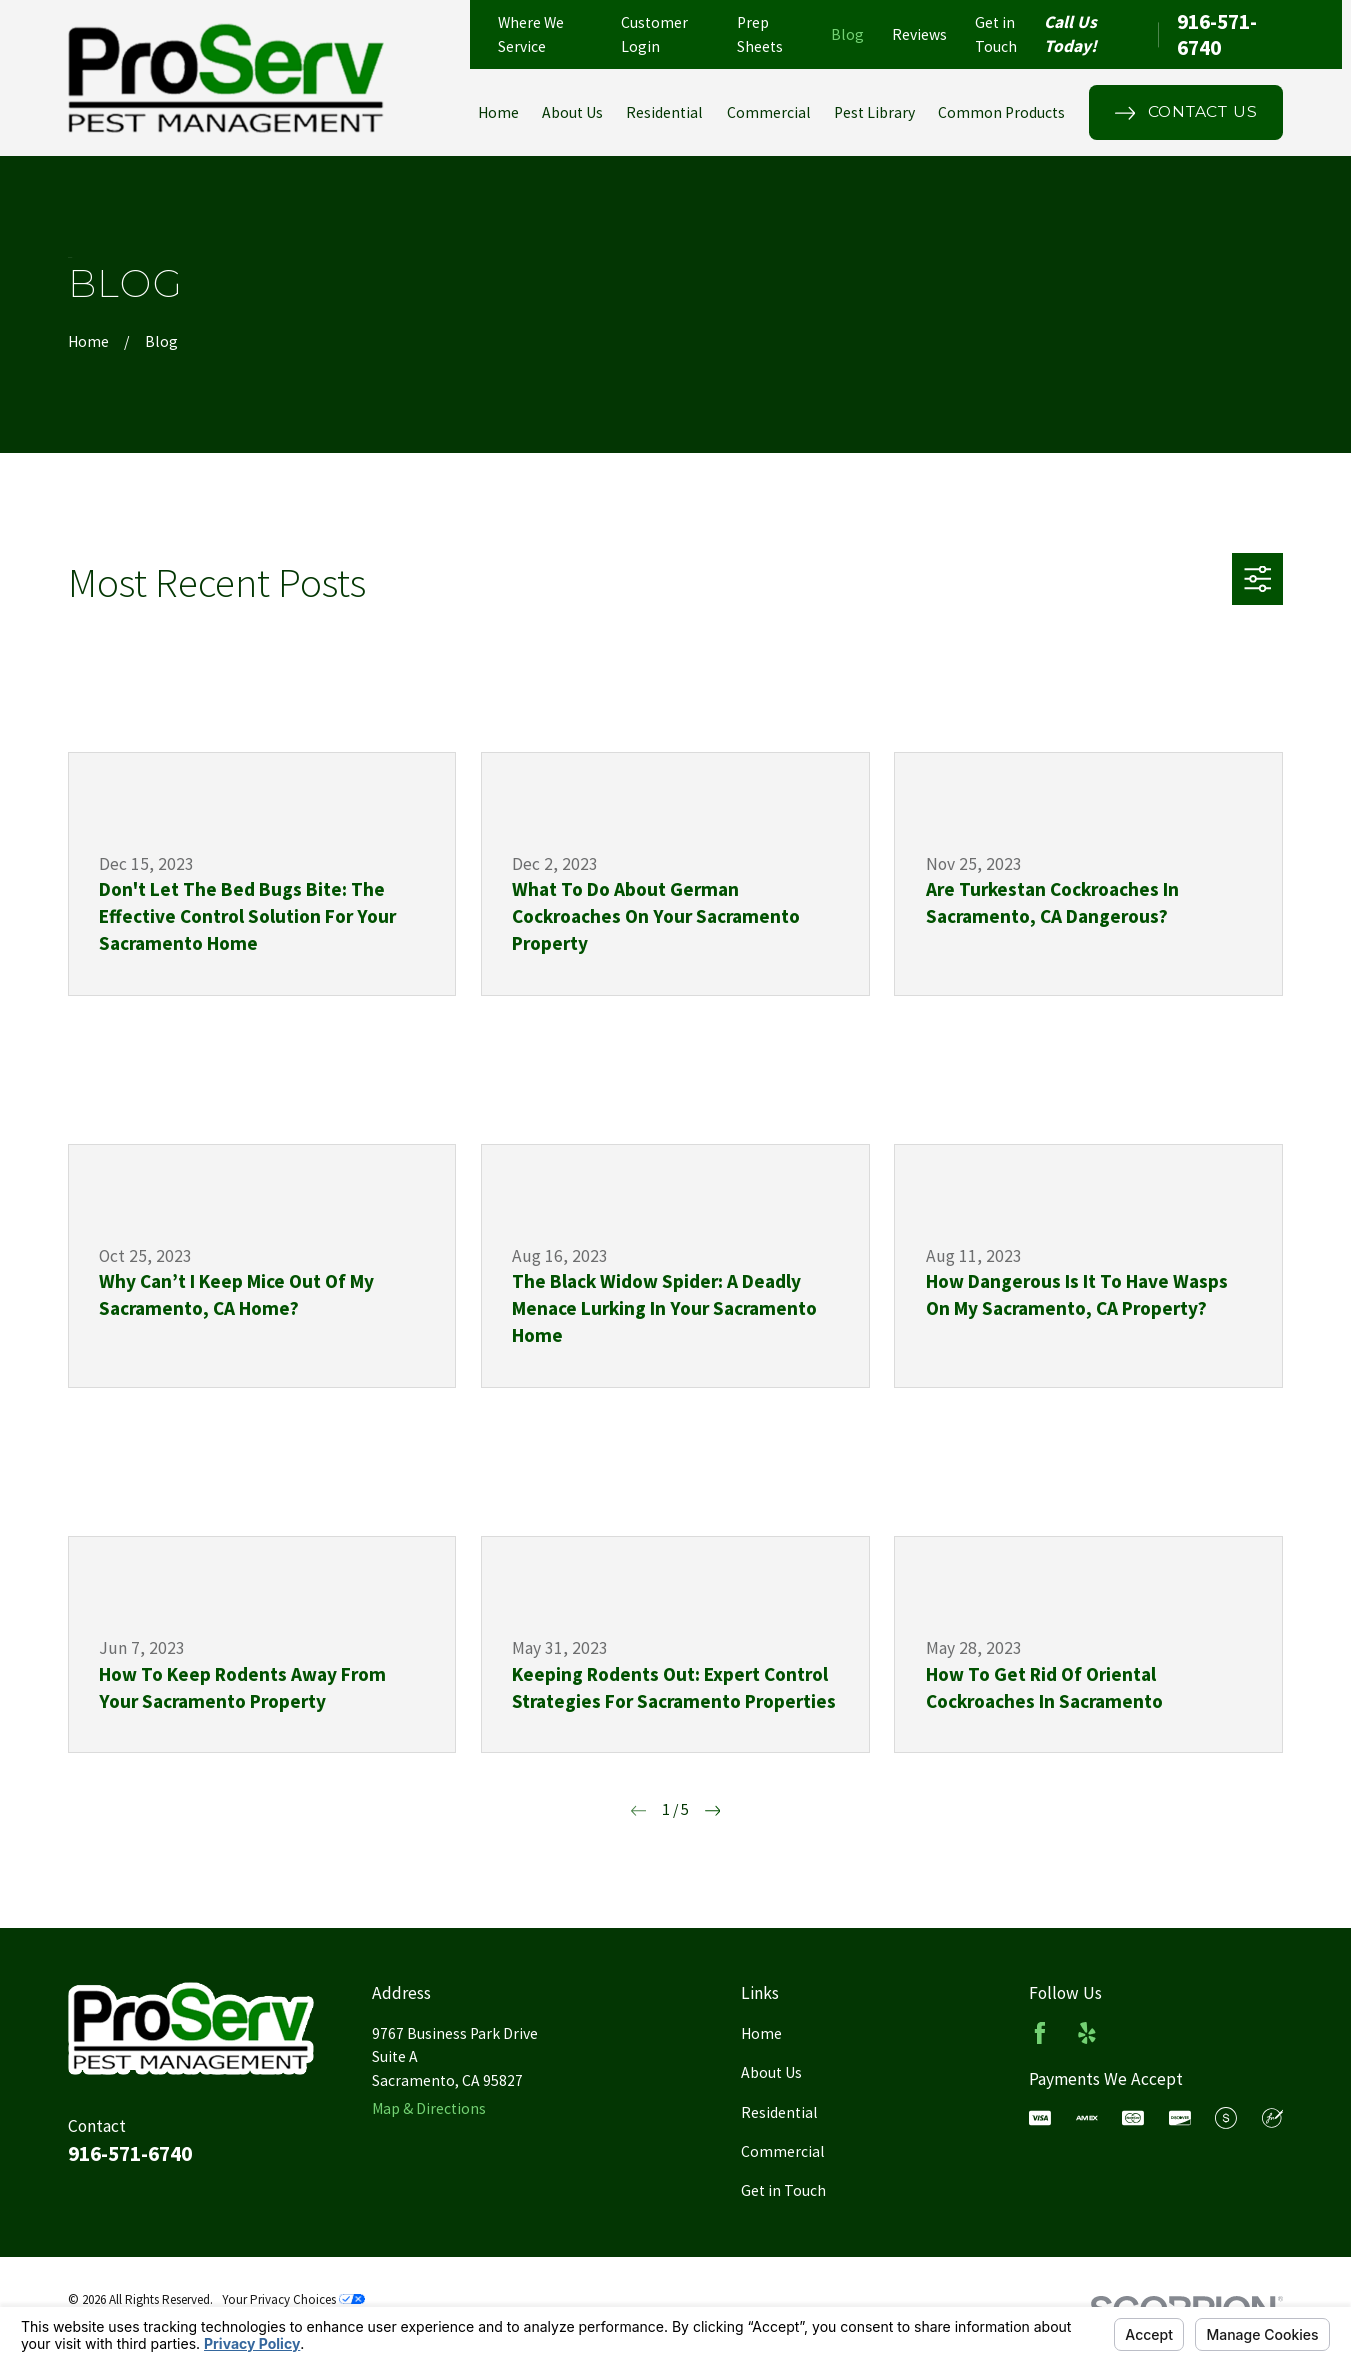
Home (761, 2033)
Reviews (919, 34)
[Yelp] (1087, 2033)
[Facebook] (1040, 2033)
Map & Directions (429, 2108)
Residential (779, 2112)
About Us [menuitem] (572, 112)
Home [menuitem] (498, 112)
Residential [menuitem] (664, 112)
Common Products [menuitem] (1001, 112)
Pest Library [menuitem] (874, 112)
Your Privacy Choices (293, 2299)
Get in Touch (783, 2190)
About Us (771, 2072)
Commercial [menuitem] (769, 112)
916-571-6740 (1217, 34)
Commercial (783, 2151)
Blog (847, 34)
